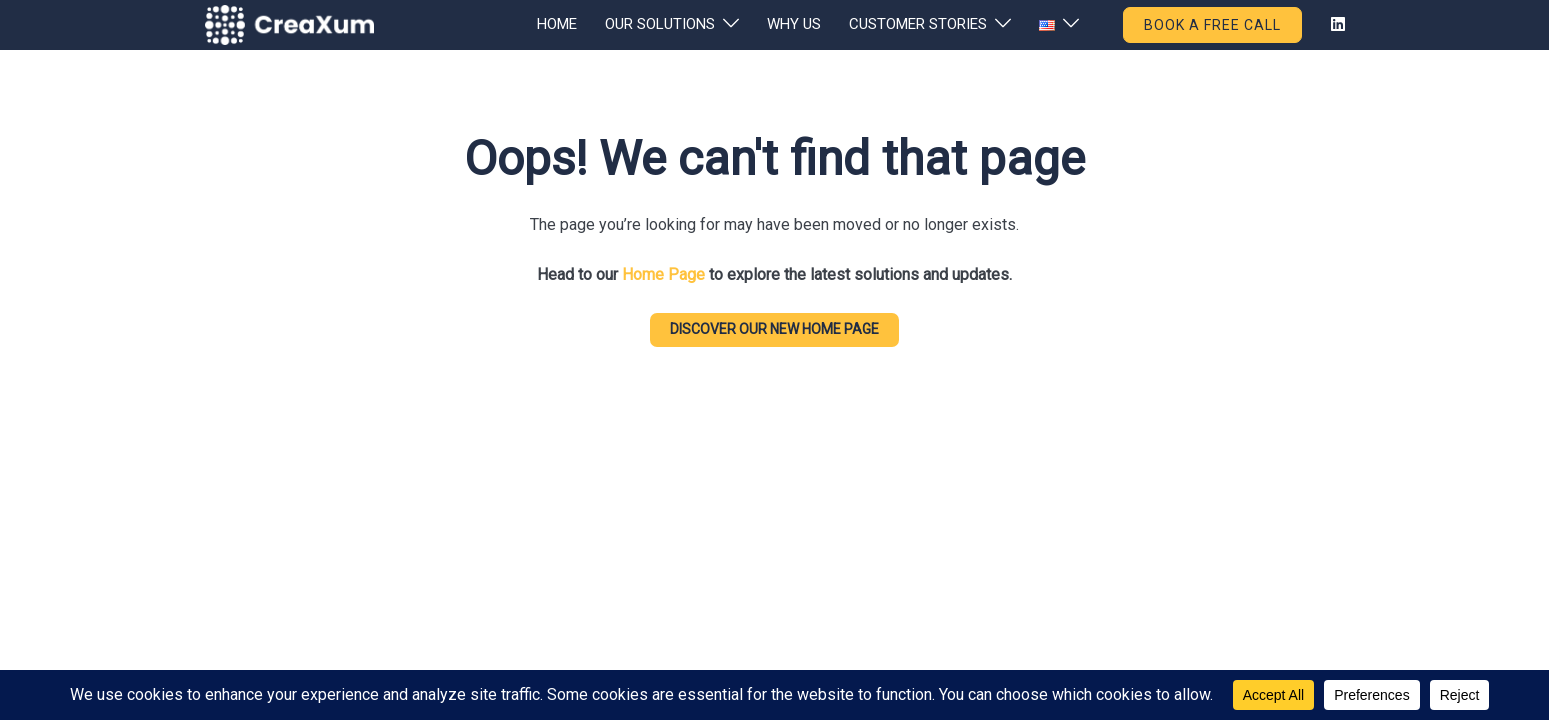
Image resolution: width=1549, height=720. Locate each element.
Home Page (663, 274)
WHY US (794, 24)
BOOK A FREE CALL (1212, 25)
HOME (557, 24)
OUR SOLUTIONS (660, 24)
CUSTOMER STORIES (918, 24)
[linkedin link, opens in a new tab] (1336, 24)
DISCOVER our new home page (774, 329)
